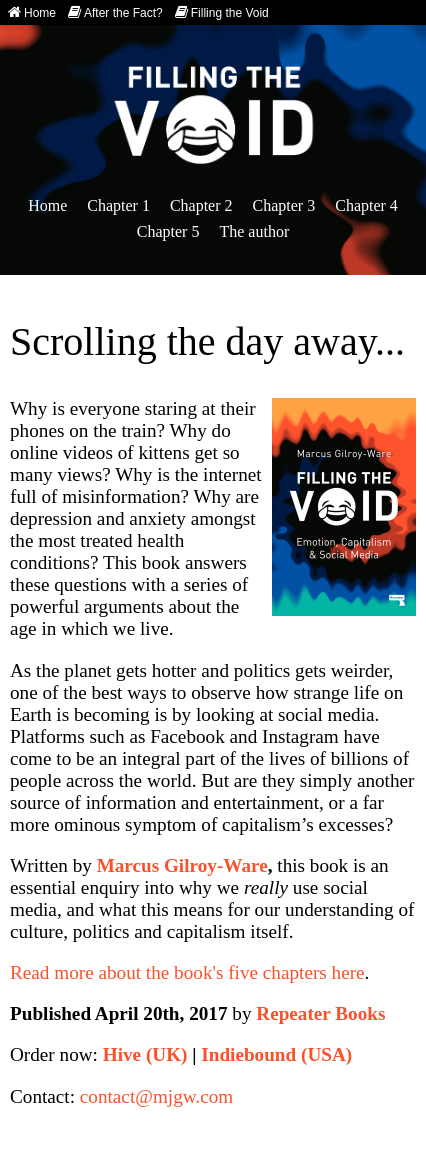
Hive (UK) (145, 1054)
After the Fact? (115, 12)
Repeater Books (320, 1013)
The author (254, 231)
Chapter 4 (366, 205)
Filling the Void (222, 12)
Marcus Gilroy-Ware (182, 865)
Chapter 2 (201, 205)
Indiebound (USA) (276, 1054)
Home (32, 12)
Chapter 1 (118, 205)
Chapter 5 (168, 231)
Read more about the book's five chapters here (187, 972)
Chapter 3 (284, 205)
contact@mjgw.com (156, 1096)
